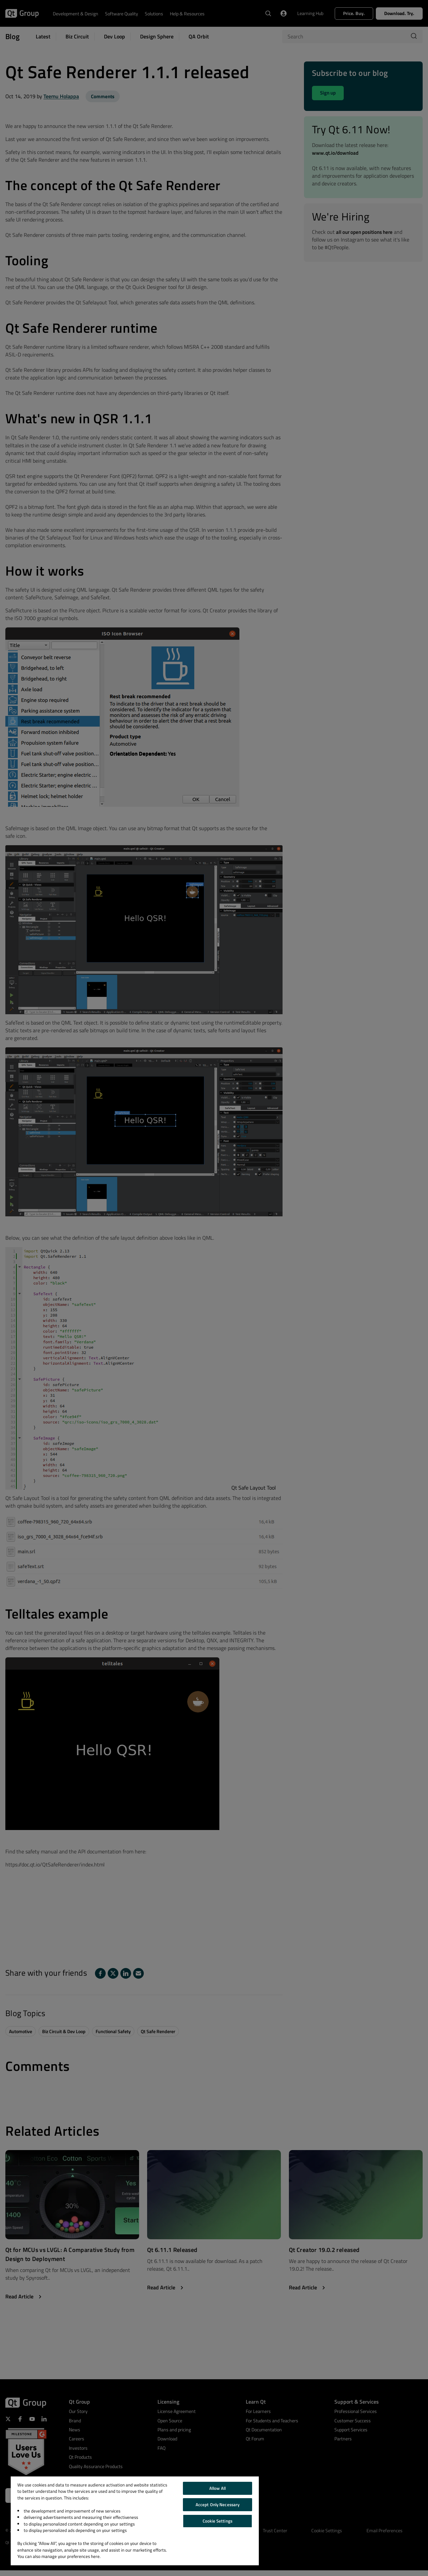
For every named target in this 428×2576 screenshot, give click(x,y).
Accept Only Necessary (218, 2504)
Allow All (217, 2488)
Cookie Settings (217, 2521)
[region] (135, 2520)
